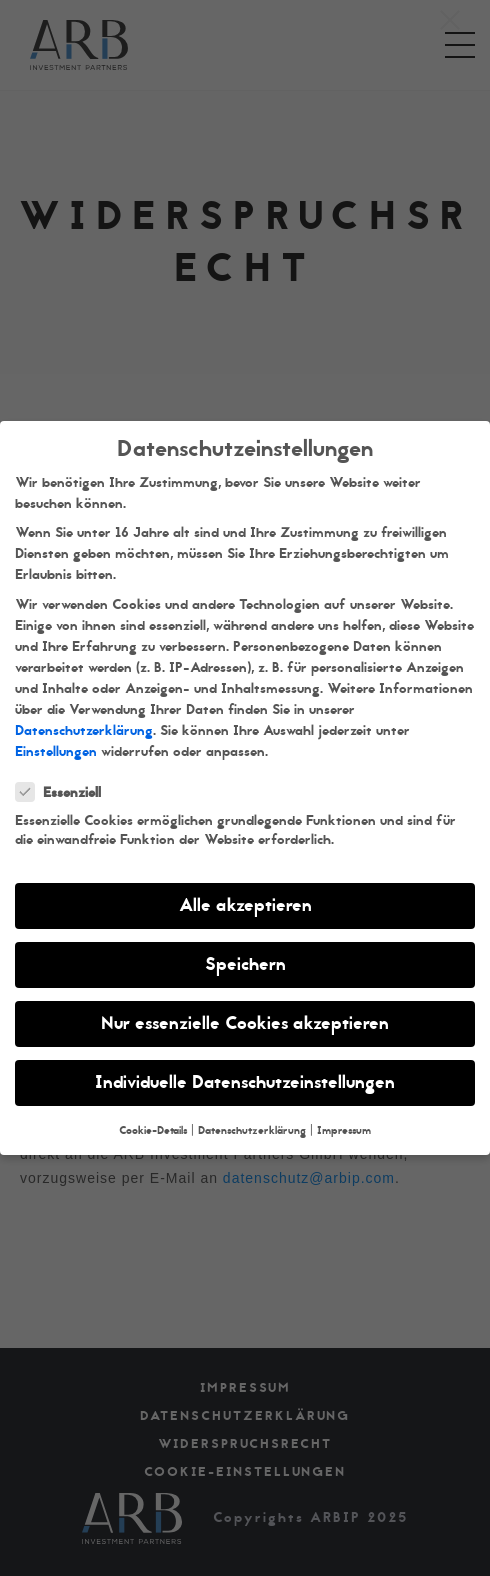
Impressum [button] (344, 1130)
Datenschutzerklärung (84, 730)
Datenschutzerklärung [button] (252, 1130)
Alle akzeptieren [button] (245, 905)
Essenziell (64, 792)
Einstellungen (56, 751)
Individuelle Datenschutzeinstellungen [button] (245, 1082)
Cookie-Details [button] (153, 1130)
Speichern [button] (245, 964)
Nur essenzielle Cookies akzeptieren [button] (245, 1023)
